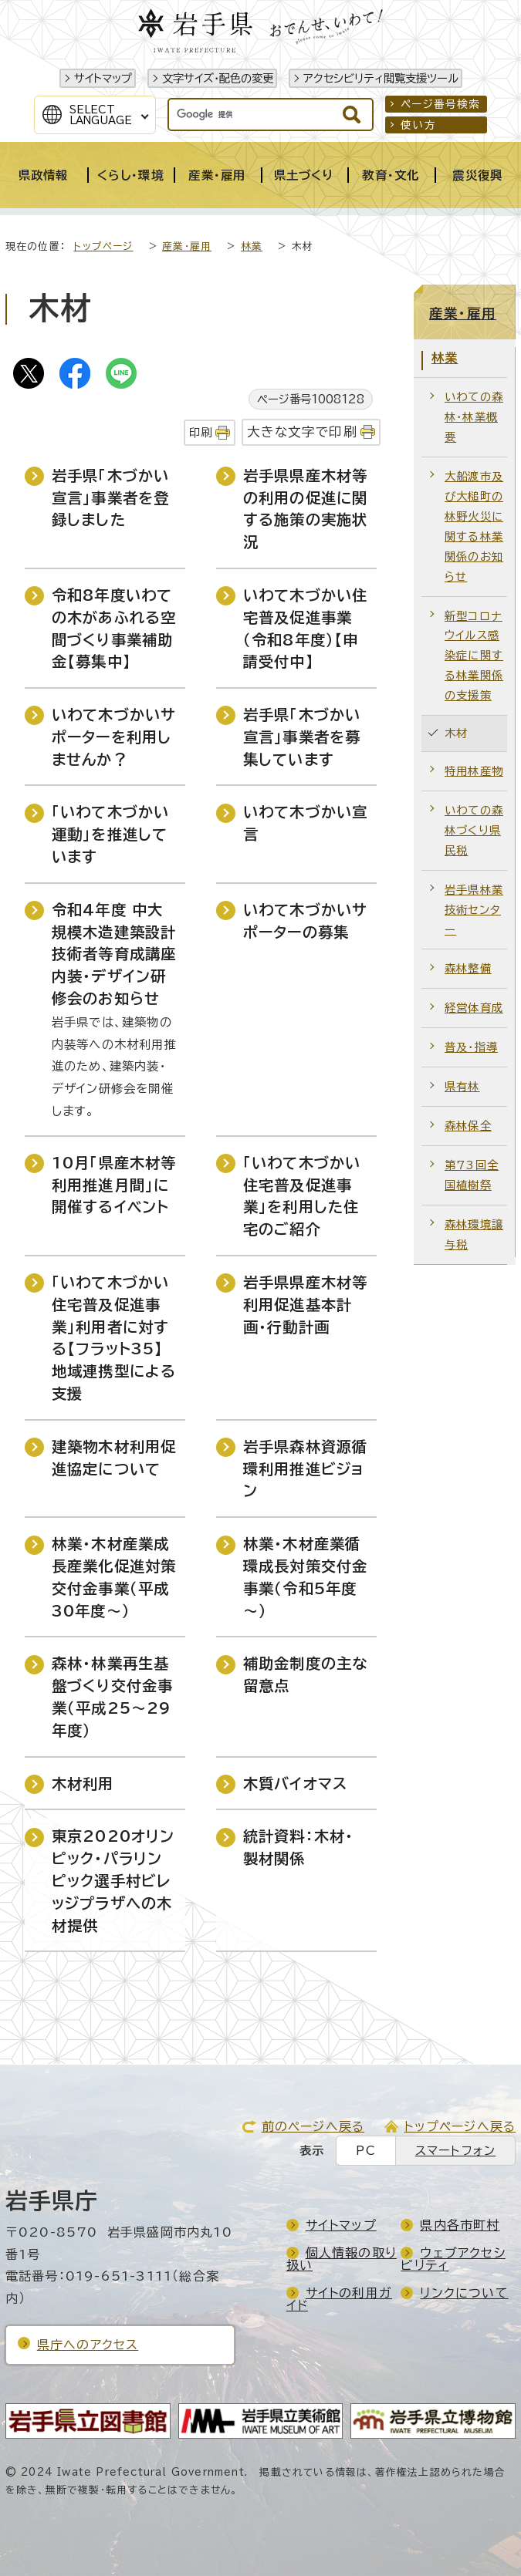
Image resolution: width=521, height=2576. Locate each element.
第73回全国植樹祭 (472, 1175)
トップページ (103, 246)
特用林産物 (474, 771)
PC (365, 2150)
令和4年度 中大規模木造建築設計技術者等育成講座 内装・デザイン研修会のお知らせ (114, 954)
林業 (251, 246)
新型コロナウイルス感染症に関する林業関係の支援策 (474, 656)
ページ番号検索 (440, 104)
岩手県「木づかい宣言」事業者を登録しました (111, 498)
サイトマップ (103, 78)
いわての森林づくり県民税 (474, 830)
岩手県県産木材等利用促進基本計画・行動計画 (305, 1304)
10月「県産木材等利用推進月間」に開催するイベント (114, 1185)
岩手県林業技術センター (474, 910)
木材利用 (83, 1783)
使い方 (418, 125)
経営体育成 (474, 1007)
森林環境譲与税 (474, 1234)
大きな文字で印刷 (302, 431)
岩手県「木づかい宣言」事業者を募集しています (302, 737)
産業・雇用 (186, 246)
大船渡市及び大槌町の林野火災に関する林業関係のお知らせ (474, 526)
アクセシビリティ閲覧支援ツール (380, 78)
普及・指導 (471, 1047)
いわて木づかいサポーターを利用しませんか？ (114, 737)
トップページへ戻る (460, 2126)
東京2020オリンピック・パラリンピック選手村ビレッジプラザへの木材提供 (113, 1880)
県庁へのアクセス (88, 2344)
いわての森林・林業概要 (474, 417)
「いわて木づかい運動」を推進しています (111, 834)
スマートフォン (455, 2150)
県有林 (462, 1086)
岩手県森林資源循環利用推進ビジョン (305, 1469)
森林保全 (468, 1125)
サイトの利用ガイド (339, 2299)
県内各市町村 (459, 2225)
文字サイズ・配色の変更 (217, 78)
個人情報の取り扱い (341, 2259)
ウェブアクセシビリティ (453, 2259)
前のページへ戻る (313, 2126)
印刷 (200, 432)
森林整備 (468, 968)
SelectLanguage (100, 115)
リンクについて (464, 2293)
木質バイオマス (295, 1783)
